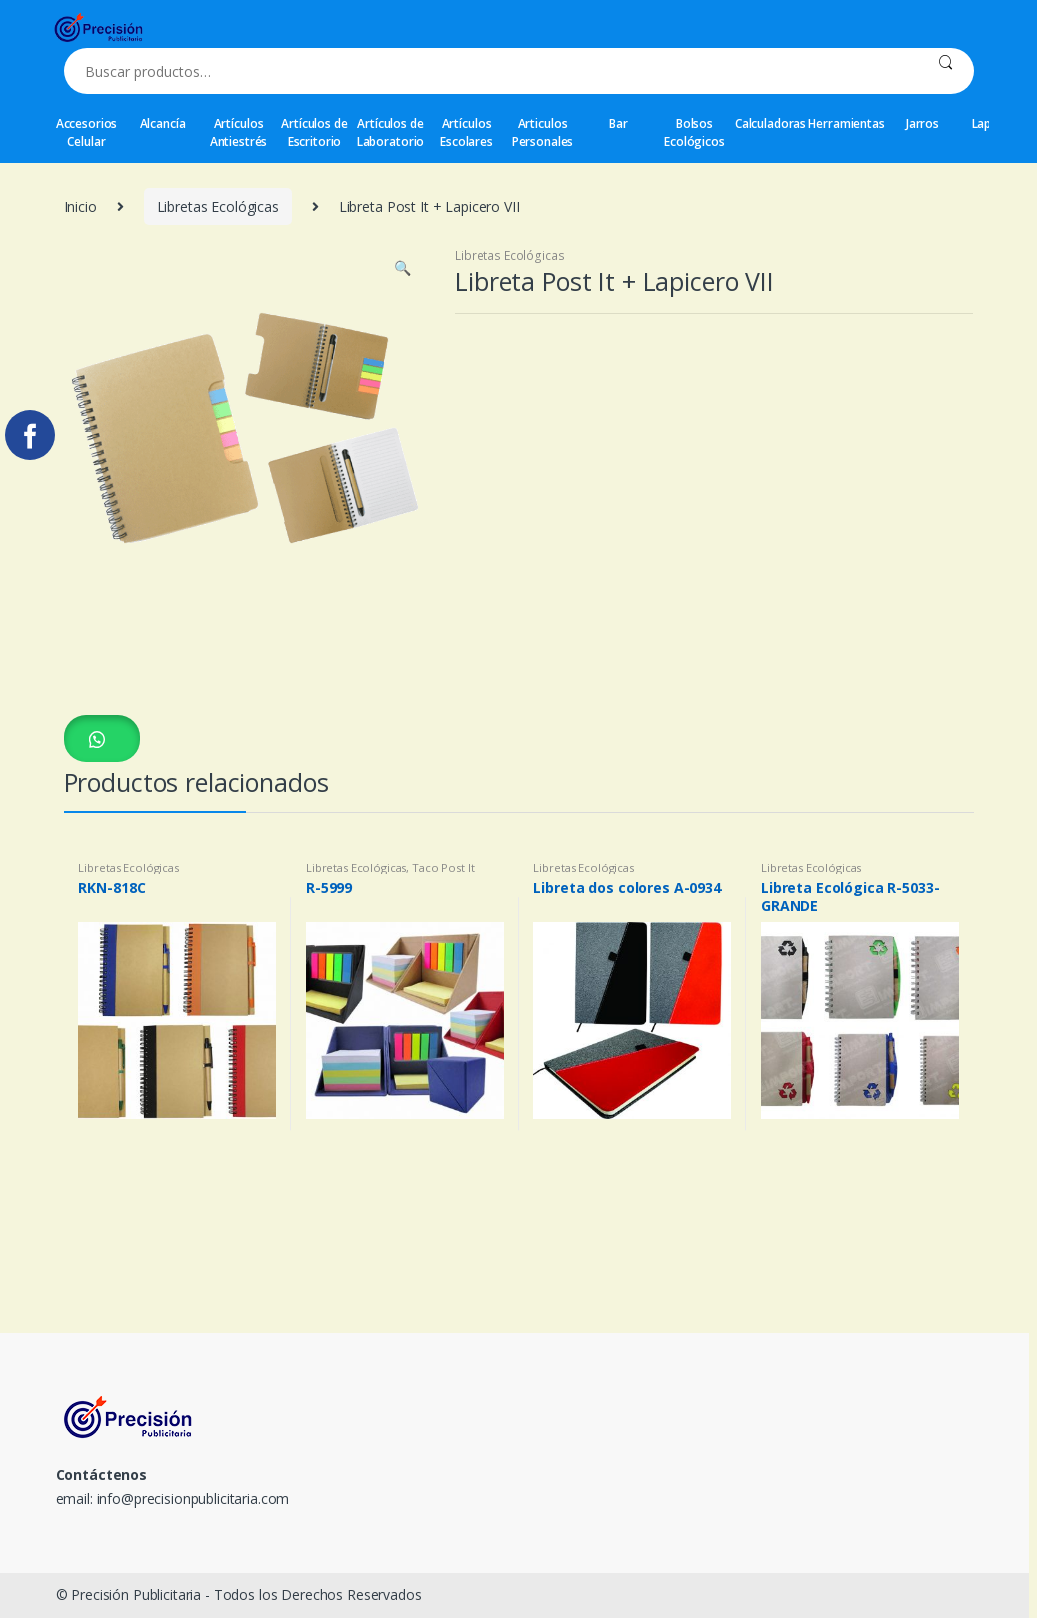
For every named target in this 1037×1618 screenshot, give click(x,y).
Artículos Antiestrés (239, 132)
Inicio (80, 206)
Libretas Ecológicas (218, 206)
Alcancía (163, 123)
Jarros (922, 123)
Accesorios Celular (87, 132)
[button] (102, 738)
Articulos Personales (543, 132)
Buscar (945, 71)
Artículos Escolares (466, 132)
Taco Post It (443, 867)
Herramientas (847, 123)
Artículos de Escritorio (314, 132)
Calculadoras (770, 123)
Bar (618, 123)
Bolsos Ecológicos (694, 132)
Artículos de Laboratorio (390, 132)
